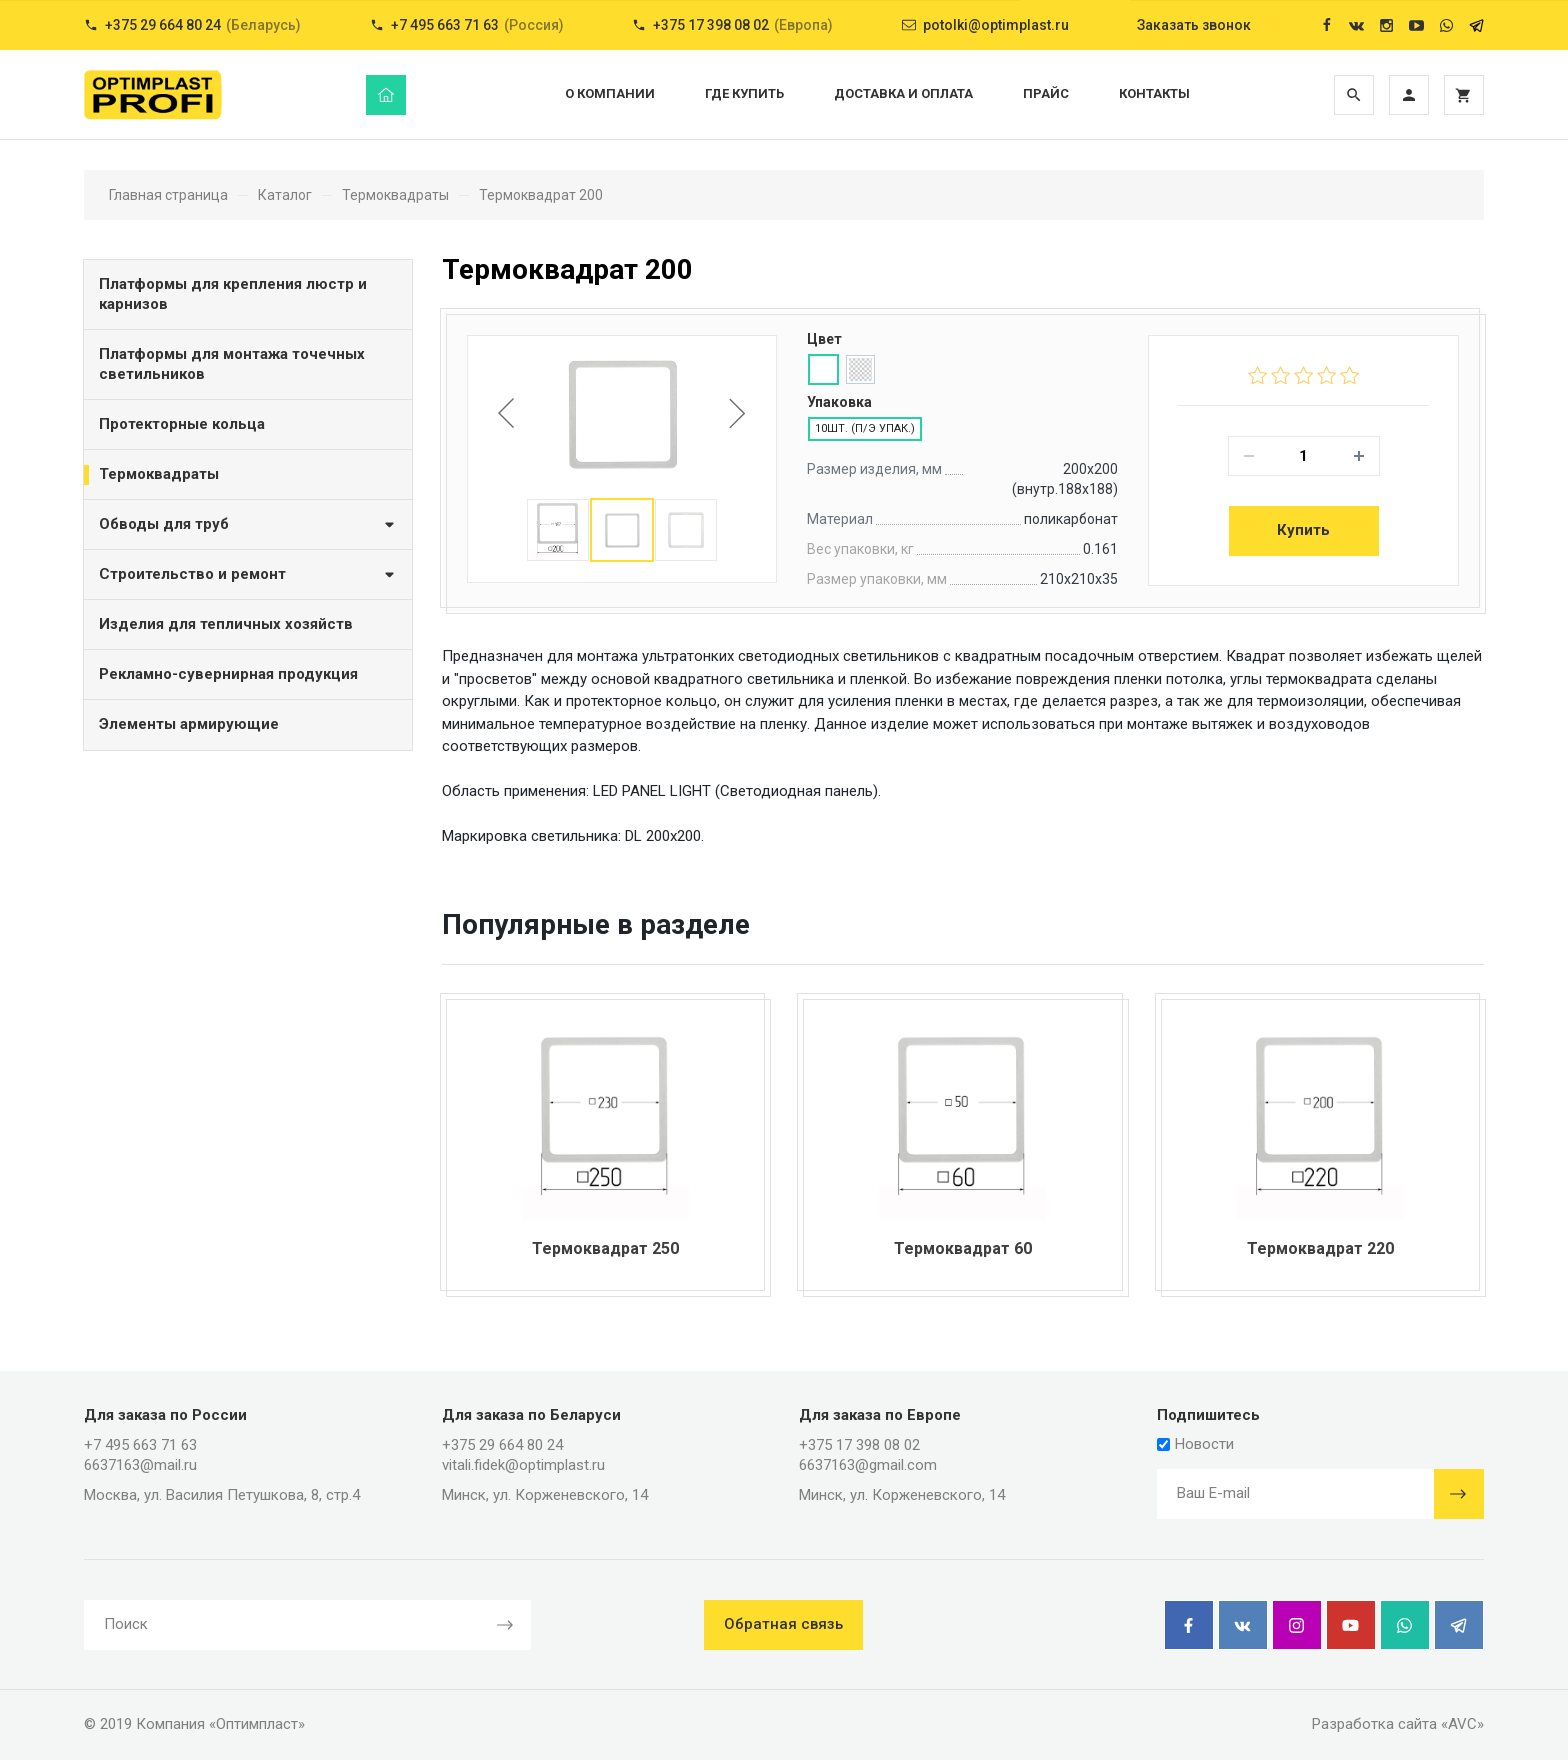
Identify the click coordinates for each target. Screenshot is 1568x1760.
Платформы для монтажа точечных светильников (232, 364)
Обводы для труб (248, 523)
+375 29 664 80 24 (502, 1445)
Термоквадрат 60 (963, 1248)
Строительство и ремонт (248, 573)
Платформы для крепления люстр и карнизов (233, 294)
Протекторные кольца (182, 424)
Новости (1195, 1444)
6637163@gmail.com (868, 1465)
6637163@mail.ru (140, 1465)
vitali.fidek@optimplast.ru (523, 1465)
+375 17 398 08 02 (859, 1445)
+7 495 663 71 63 (140, 1445)
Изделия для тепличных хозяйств (226, 624)
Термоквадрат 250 (605, 1248)
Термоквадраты (159, 474)
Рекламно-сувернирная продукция (228, 674)
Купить (1303, 530)
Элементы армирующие (189, 724)
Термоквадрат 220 (1320, 1248)
